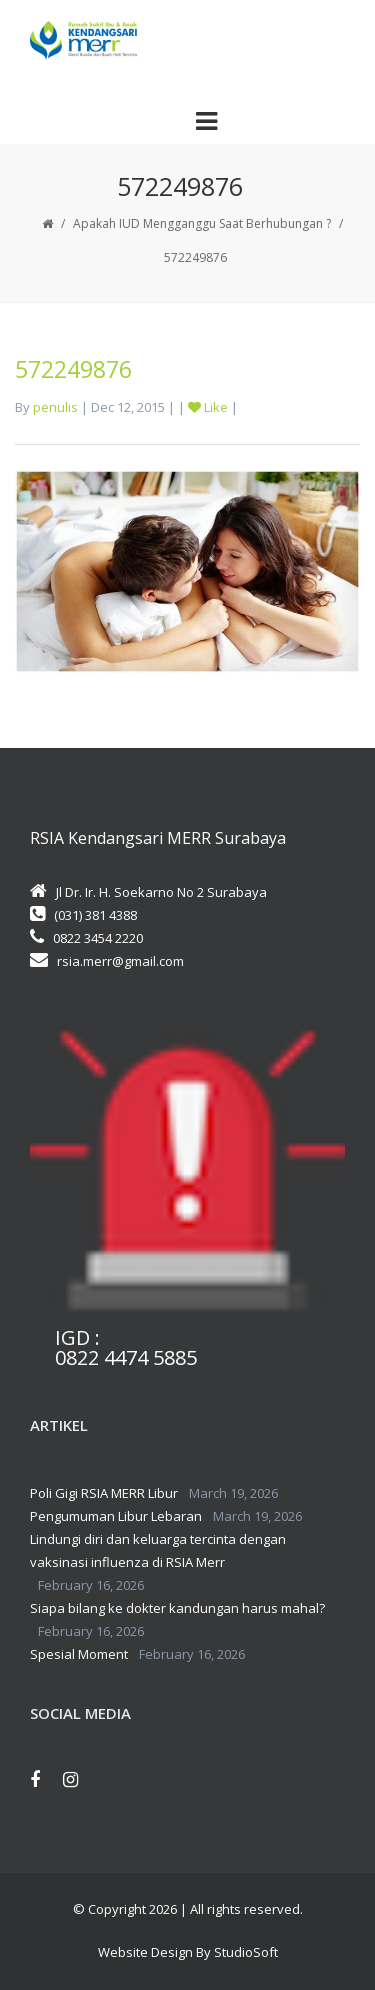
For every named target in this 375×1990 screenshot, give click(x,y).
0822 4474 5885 (126, 1358)
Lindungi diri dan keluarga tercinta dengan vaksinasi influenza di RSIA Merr (158, 1550)
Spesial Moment (79, 1654)
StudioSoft (246, 1952)
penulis (55, 407)
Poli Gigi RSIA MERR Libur (104, 1493)
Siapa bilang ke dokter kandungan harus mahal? (177, 1608)
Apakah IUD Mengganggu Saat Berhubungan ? (202, 223)
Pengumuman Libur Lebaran (116, 1516)
